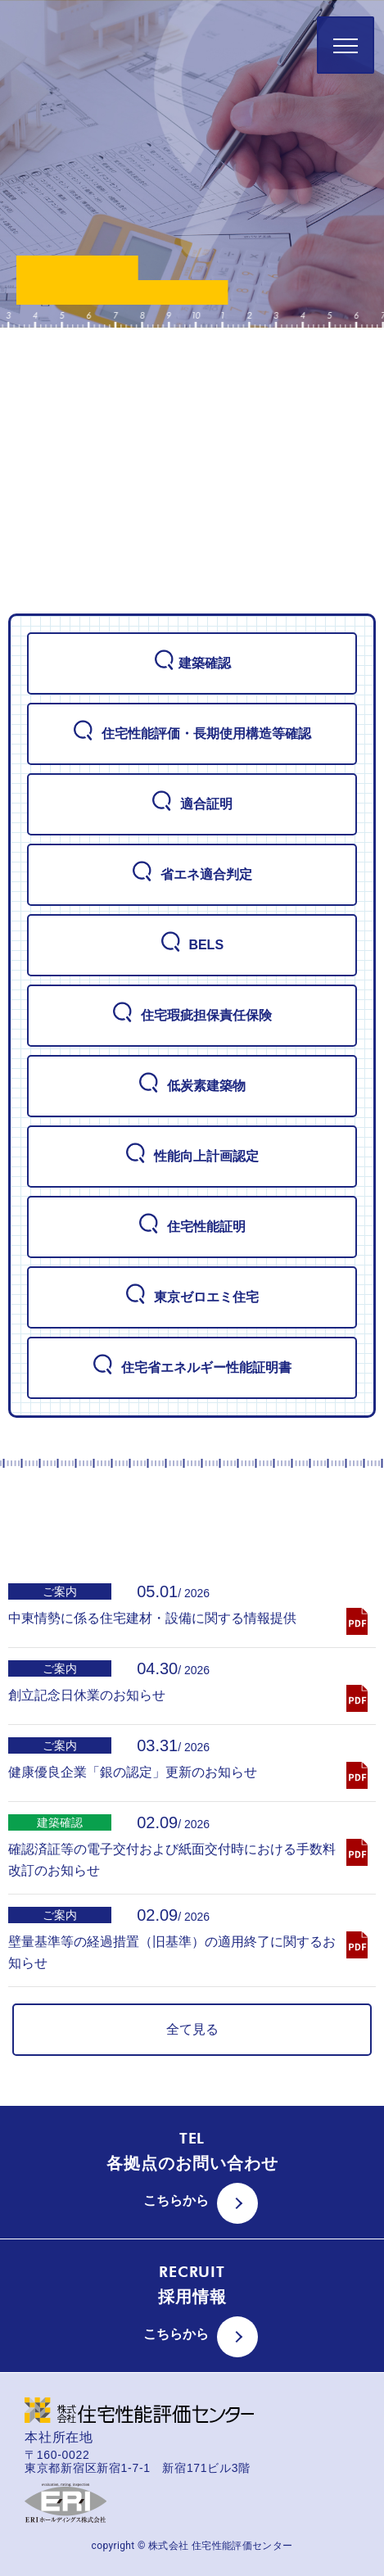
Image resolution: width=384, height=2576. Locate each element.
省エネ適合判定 (191, 874)
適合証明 (191, 803)
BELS (192, 944)
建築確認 (192, 662)
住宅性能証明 (191, 1226)
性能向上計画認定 (191, 1155)
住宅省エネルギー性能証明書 (192, 1367)
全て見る (192, 2029)
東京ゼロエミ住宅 (191, 1296)
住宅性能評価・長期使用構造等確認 (191, 733)
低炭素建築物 (191, 1085)
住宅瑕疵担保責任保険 (191, 1014)
